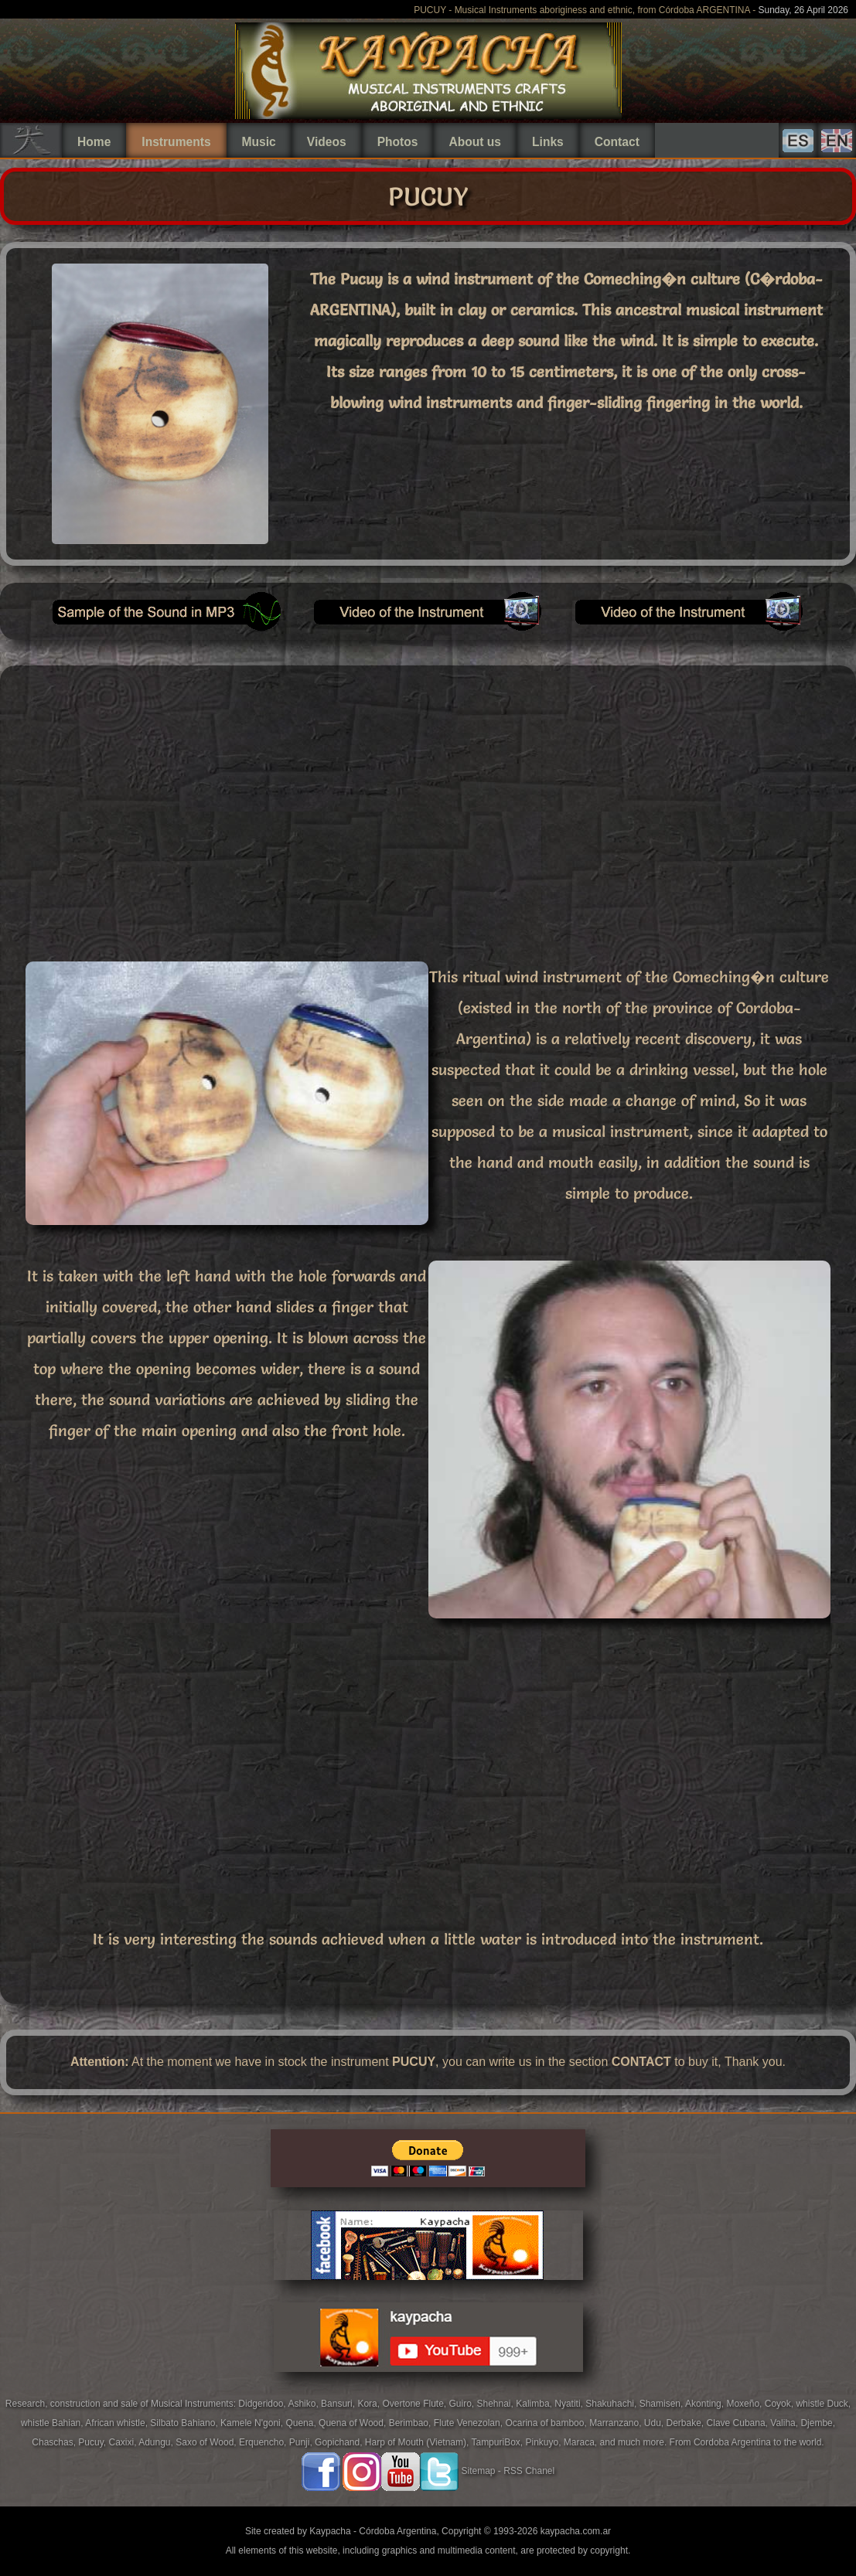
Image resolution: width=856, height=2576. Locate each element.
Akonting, (705, 2403)
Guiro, (462, 2403)
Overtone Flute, (415, 2403)
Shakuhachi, (612, 2403)
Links (548, 141)
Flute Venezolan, (470, 2423)
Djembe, (817, 2423)
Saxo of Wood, (207, 2442)
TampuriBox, (498, 2442)
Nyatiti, (569, 2403)
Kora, (369, 2403)
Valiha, (785, 2423)
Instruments (176, 141)
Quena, (302, 2423)
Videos (326, 141)
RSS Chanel (528, 2470)
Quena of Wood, (354, 2423)
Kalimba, (535, 2403)
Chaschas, (55, 2442)
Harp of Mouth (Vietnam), (418, 2442)
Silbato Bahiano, (185, 2423)
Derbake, (687, 2423)
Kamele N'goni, (252, 2423)
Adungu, (157, 2442)
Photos (397, 141)
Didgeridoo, (263, 2403)
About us (474, 141)
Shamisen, (662, 2403)
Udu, (655, 2423)
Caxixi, (123, 2442)
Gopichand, (340, 2442)
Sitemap (478, 2470)
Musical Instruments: (194, 2403)
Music (259, 141)
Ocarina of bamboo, (547, 2423)
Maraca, (580, 2442)
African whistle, (117, 2423)
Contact (617, 141)
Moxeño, (745, 2403)
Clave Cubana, (739, 2423)
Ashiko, (304, 2403)
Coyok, (780, 2403)
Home (94, 141)
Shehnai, (497, 2403)
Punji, (302, 2442)
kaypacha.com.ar (576, 2531)
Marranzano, (616, 2423)
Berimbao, (411, 2423)
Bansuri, (339, 2403)
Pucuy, (93, 2442)
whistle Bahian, (53, 2423)
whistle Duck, (823, 2403)
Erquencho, (264, 2442)
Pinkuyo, (544, 2442)
